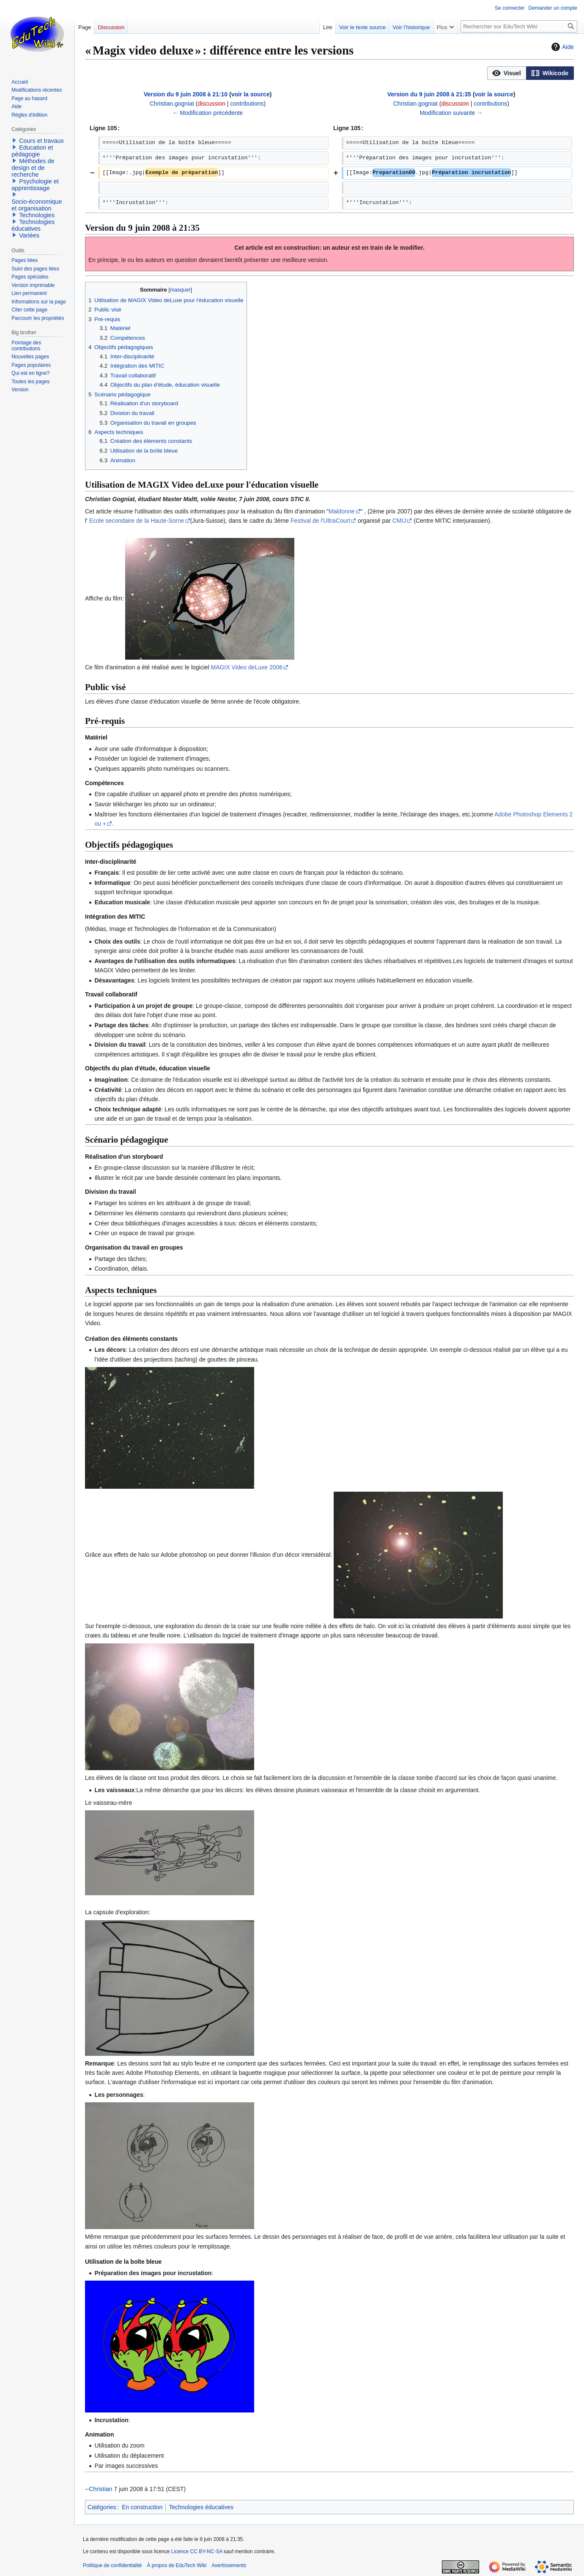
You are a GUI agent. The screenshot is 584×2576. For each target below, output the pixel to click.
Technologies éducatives (201, 2507)
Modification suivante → (451, 112)
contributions (246, 103)
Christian (100, 2489)
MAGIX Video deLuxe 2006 (246, 667)
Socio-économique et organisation (36, 205)
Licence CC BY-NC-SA (196, 2551)
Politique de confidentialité (112, 2565)
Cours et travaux (41, 140)
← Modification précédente (208, 112)
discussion (211, 103)
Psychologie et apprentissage (35, 184)
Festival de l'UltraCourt (320, 520)
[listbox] (530, 73)
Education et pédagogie (32, 151)
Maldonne (342, 511)
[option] (506, 72)
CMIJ (399, 520)
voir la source (250, 94)
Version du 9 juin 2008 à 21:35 (429, 94)
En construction (142, 2507)
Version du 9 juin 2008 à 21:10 (186, 94)
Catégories (102, 2507)
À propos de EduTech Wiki (176, 2565)
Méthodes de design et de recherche (32, 168)
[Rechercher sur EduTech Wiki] (519, 26)
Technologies (37, 215)
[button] (506, 73)
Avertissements (228, 2565)
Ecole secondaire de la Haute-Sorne (136, 520)
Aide (561, 47)
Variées (29, 235)
